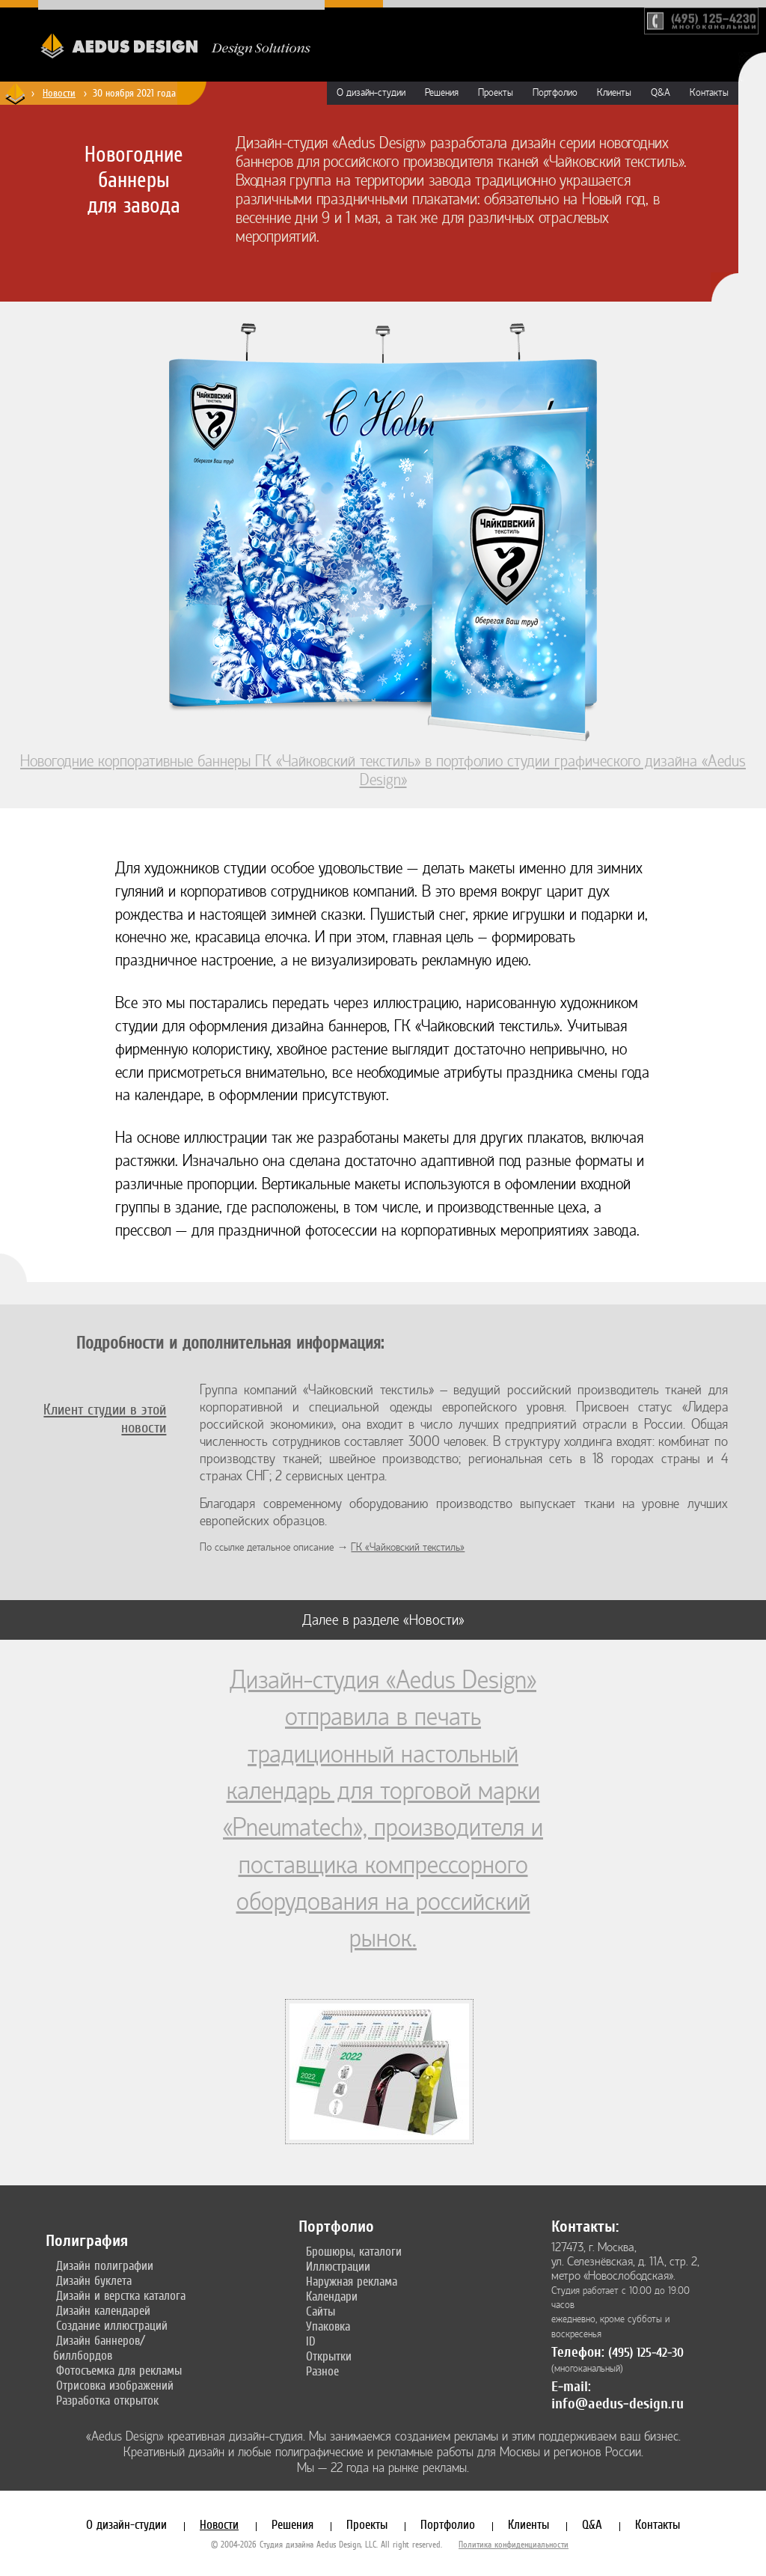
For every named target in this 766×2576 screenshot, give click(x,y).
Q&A (660, 93)
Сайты (320, 2311)
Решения (442, 93)
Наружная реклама (351, 2281)
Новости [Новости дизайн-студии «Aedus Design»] (59, 93)
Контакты (709, 93)
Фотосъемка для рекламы (119, 2370)
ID (311, 2341)
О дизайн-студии (371, 93)
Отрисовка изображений (115, 2385)
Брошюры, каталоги (354, 2251)
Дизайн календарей (103, 2310)
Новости (219, 2524)
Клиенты (614, 93)
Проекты (495, 93)
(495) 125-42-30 (646, 2352)
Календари (332, 2296)
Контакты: (585, 2226)
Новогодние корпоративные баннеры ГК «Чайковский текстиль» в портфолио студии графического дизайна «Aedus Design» (383, 761)
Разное (322, 2370)
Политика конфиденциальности (514, 2544)
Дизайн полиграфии (104, 2265)
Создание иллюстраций (112, 2325)
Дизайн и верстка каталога (121, 2295)
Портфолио (555, 93)
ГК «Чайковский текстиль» (408, 1547)
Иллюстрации (338, 2266)
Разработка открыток (107, 2400)
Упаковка (328, 2326)
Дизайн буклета (94, 2280)
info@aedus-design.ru (617, 2403)
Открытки (329, 2355)
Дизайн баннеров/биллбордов (99, 2348)
